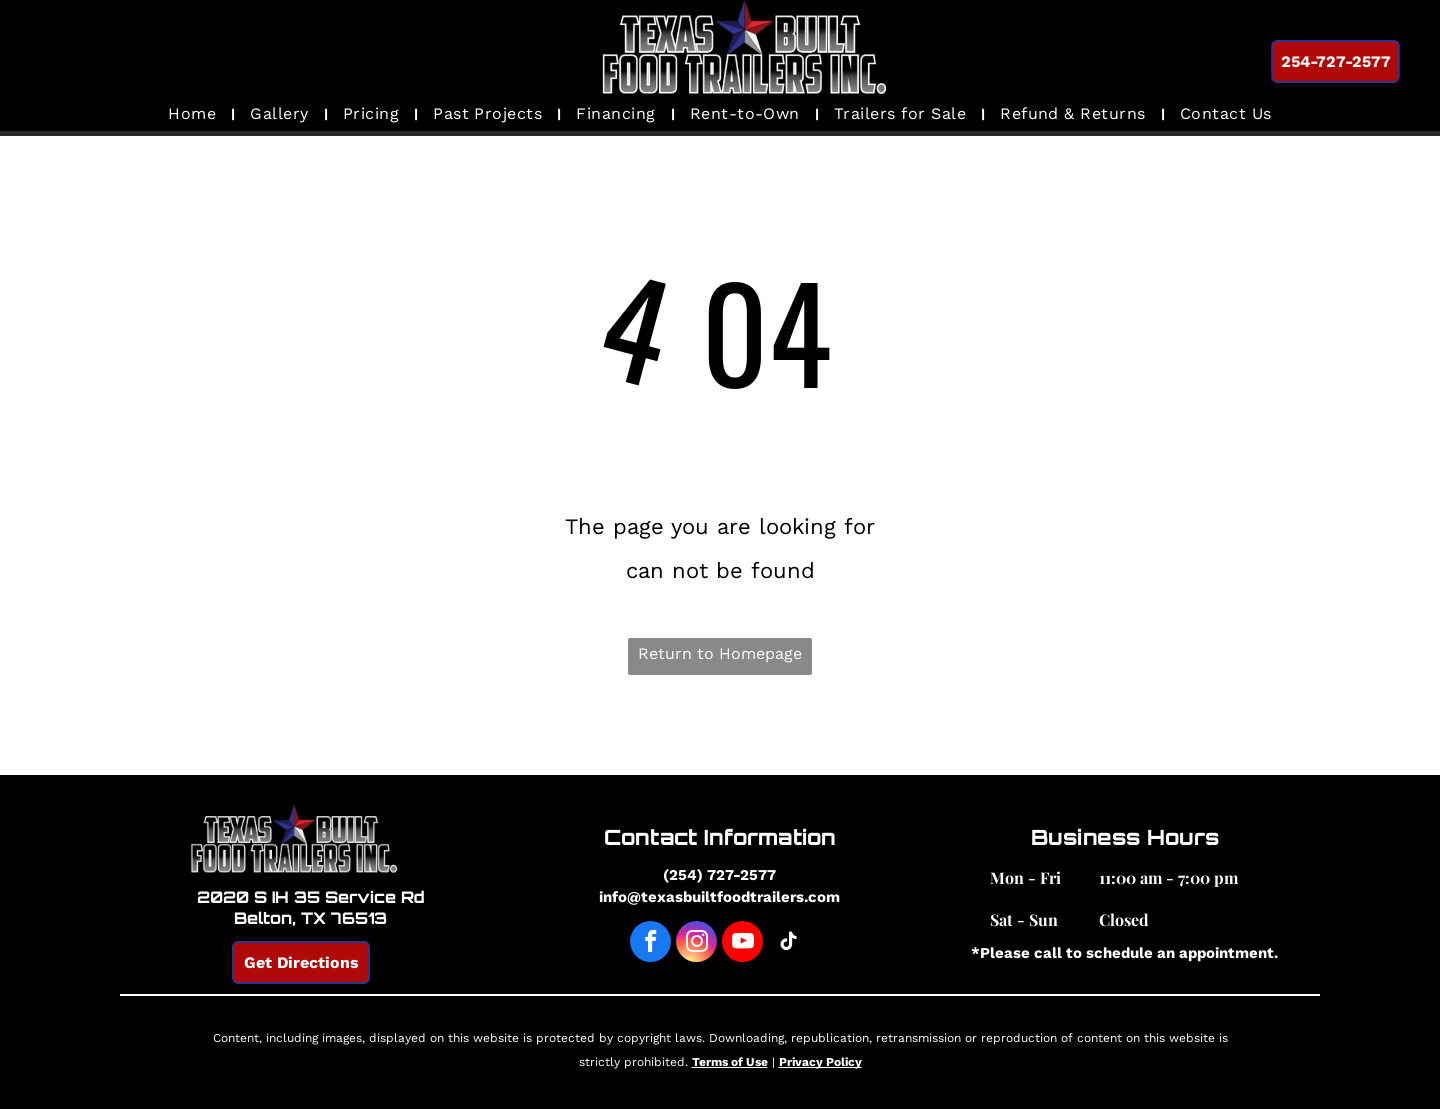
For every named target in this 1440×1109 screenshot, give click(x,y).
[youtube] (742, 944)
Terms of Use (730, 1062)
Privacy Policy (820, 1062)
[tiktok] (788, 944)
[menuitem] (194, 114)
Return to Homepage (720, 653)
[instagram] (696, 944)
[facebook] (650, 944)
